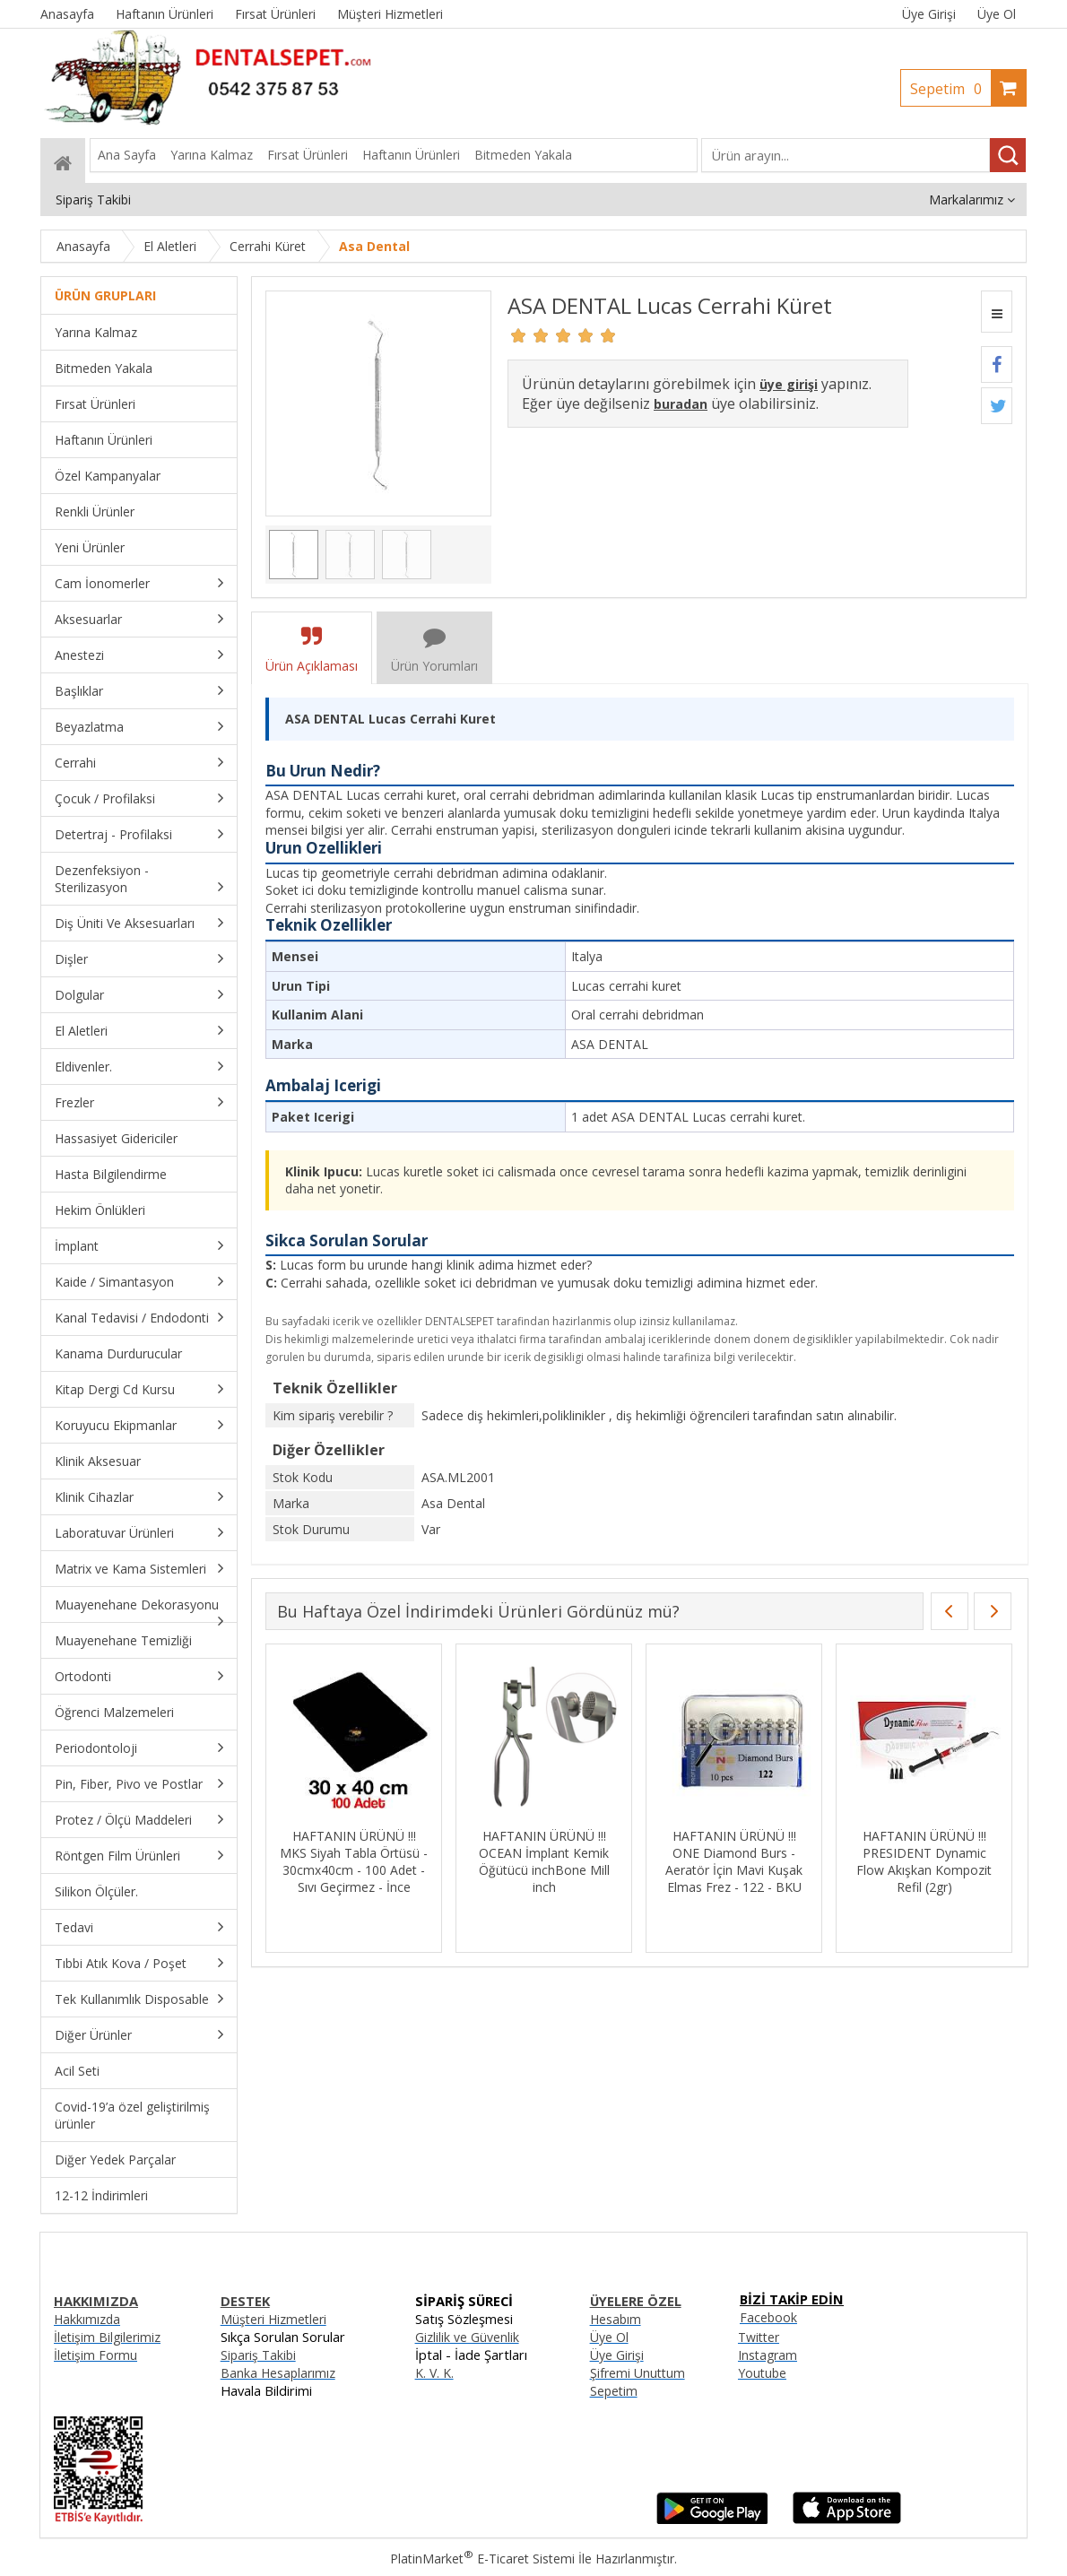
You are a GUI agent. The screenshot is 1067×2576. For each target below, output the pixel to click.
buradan (680, 403)
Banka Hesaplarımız (278, 2372)
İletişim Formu (95, 2355)
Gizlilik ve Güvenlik (467, 2337)
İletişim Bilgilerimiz (107, 2337)
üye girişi (788, 384)
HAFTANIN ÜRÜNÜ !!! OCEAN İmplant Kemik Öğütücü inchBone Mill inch (544, 1861)
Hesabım (615, 2319)
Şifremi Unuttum (637, 2372)
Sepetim (950, 89)
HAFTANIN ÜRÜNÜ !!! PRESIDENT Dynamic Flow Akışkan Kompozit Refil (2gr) (924, 1861)
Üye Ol (996, 13)
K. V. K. (434, 2372)
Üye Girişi (929, 13)
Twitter (758, 2337)
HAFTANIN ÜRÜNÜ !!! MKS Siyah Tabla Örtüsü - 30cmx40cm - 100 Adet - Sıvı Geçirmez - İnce (354, 1861)
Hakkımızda (87, 2319)
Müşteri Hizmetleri (273, 2319)
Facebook (768, 2317)
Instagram (767, 2355)
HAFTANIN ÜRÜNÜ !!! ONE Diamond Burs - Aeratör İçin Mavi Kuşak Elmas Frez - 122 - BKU (733, 1861)
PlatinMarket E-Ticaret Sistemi (482, 2558)
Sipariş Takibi (258, 2355)
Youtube (762, 2372)
